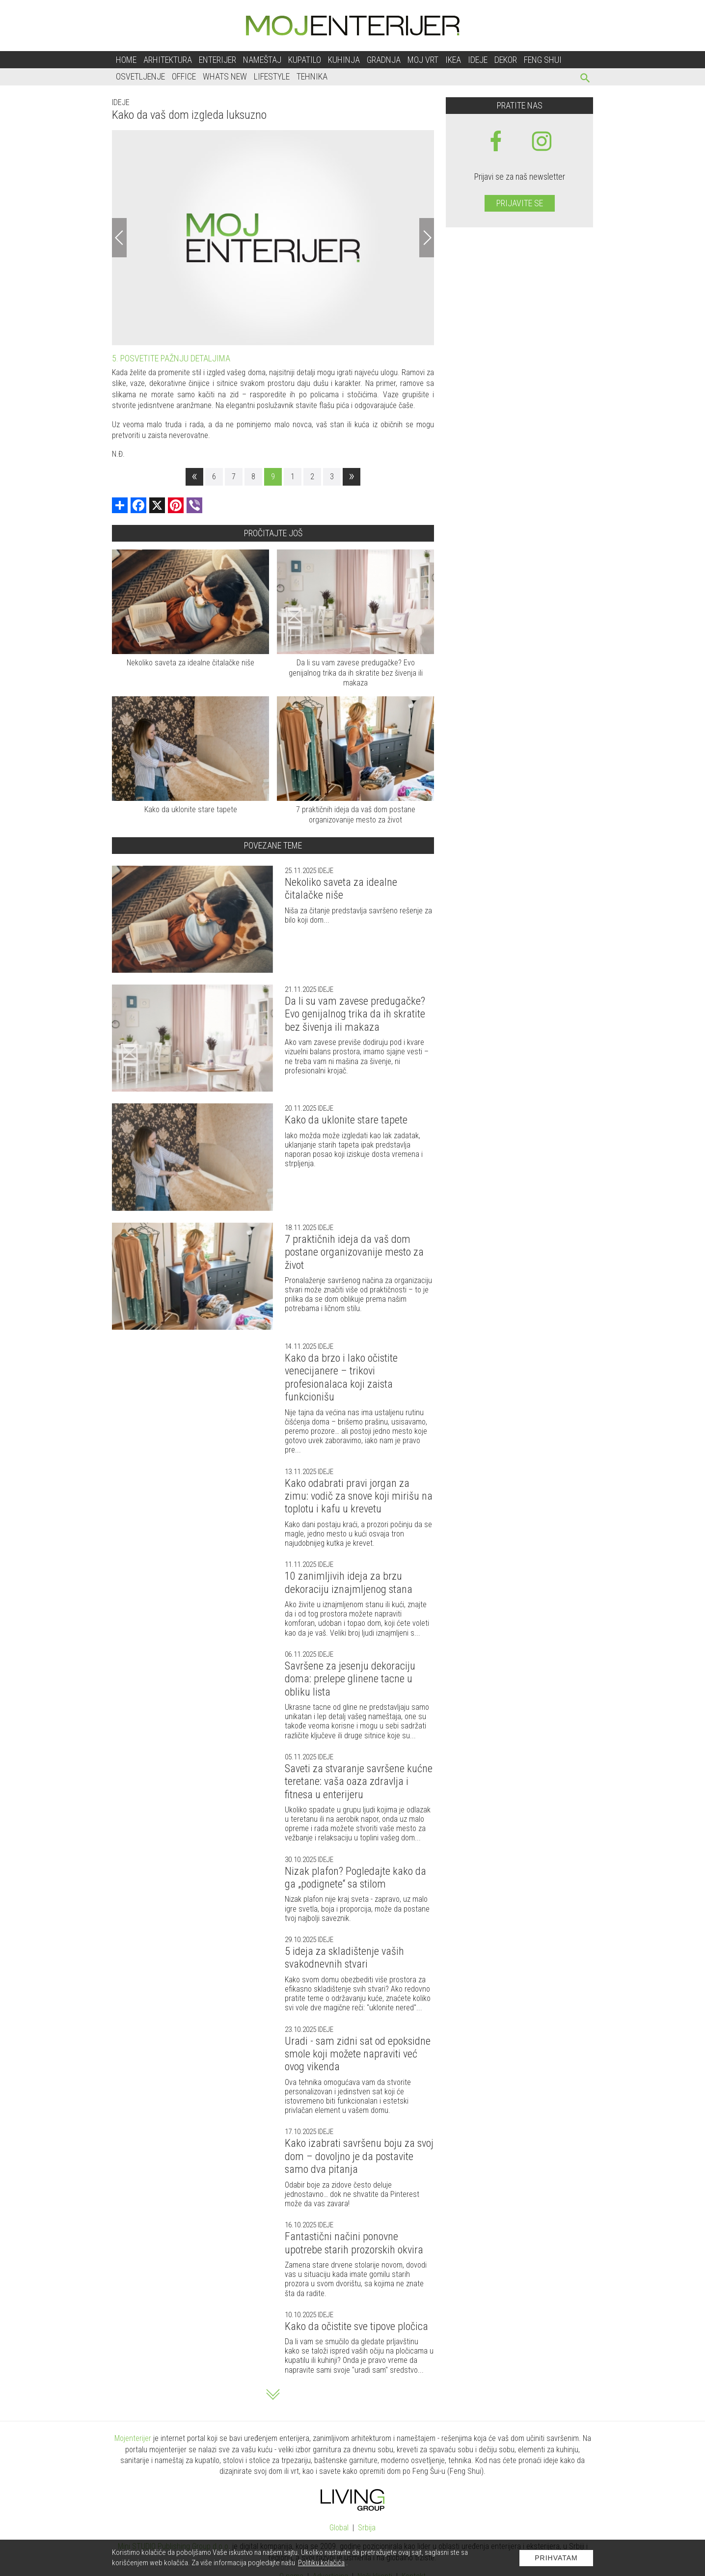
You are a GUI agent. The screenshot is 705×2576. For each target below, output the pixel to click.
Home (126, 60)
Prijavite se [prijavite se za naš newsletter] (519, 203)
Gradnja (384, 60)
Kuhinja (344, 60)
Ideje (478, 60)
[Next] (426, 237)
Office (184, 76)
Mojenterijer (132, 2438)
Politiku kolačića (321, 2562)
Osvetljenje (140, 76)
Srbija (367, 2527)
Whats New (225, 76)
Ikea (453, 60)
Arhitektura (167, 60)
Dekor (505, 60)
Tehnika (312, 76)
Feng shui (543, 60)
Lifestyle (272, 76)
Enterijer (217, 60)
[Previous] (119, 237)
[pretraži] (585, 79)
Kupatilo (304, 60)
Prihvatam (556, 2558)
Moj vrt (422, 60)
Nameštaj (262, 60)
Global (339, 2527)
